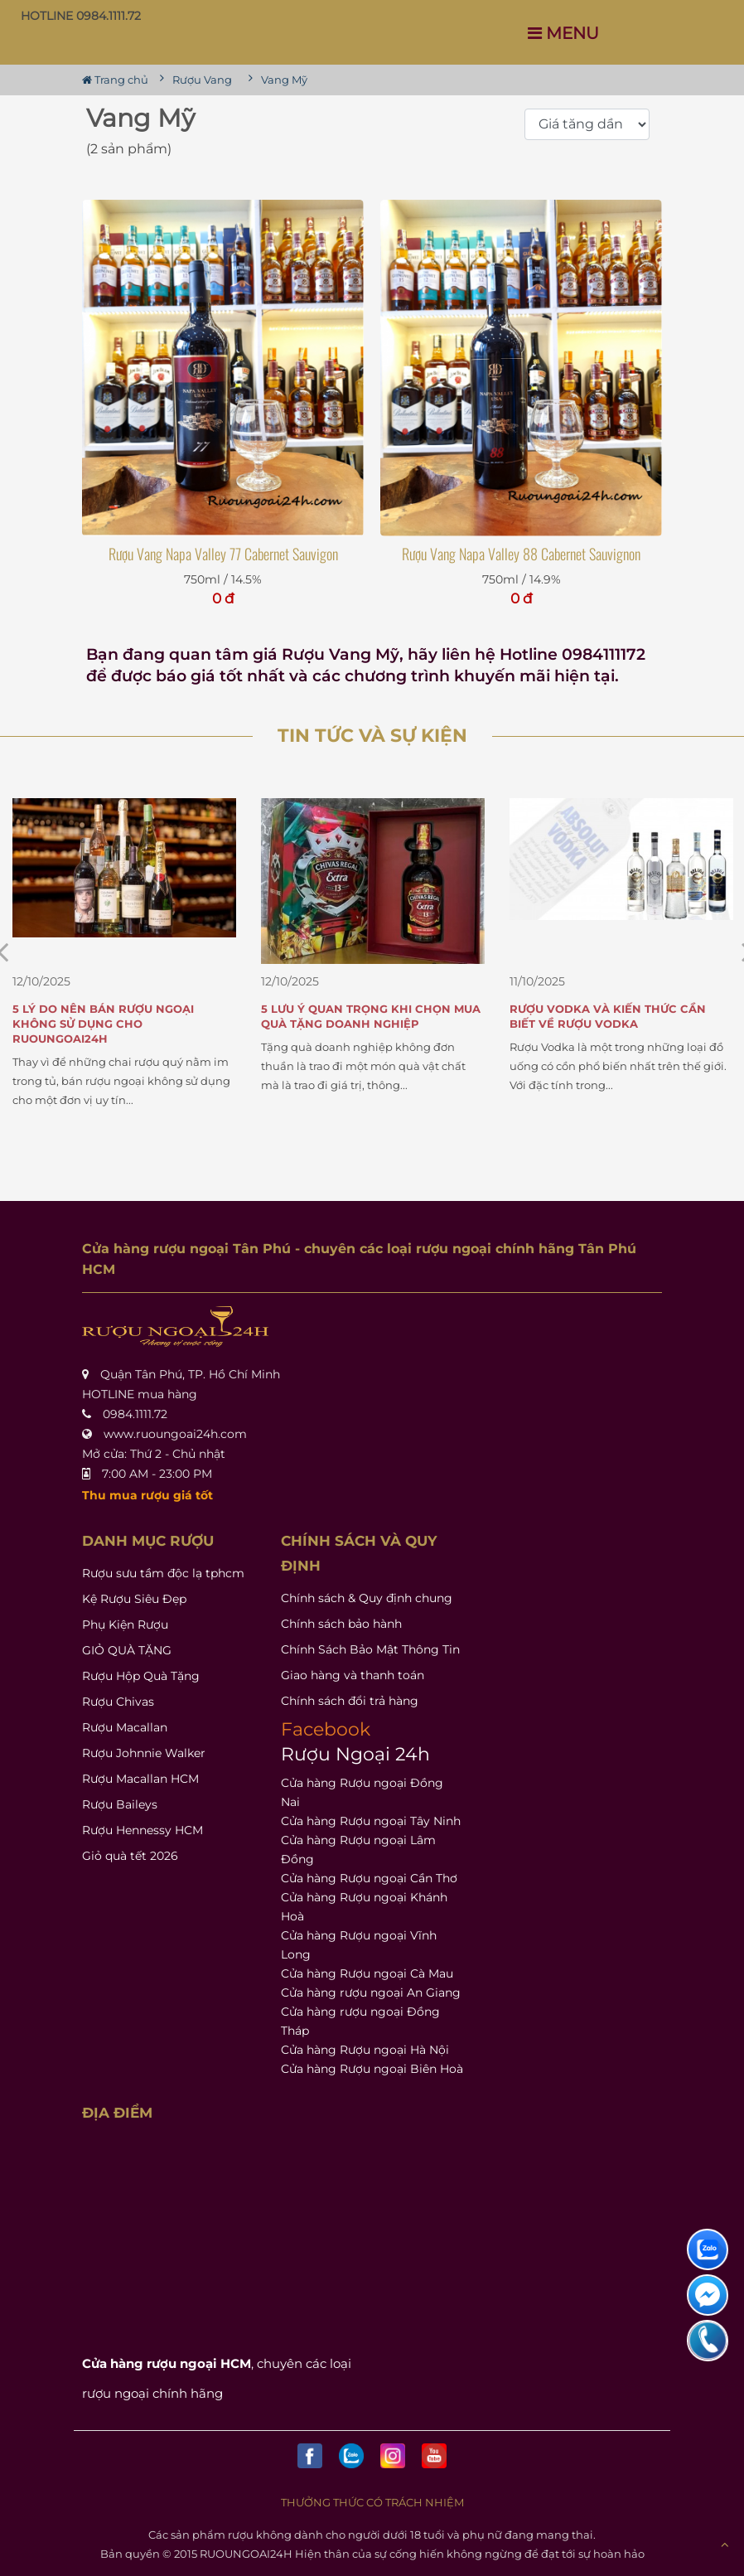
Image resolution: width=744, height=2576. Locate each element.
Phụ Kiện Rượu (125, 1624)
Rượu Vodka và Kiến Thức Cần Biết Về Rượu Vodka (608, 1016)
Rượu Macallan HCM (140, 1778)
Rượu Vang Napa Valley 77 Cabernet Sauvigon (223, 554)
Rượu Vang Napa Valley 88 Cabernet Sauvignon (521, 554)
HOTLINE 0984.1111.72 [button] (81, 15)
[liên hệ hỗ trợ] (707, 2249)
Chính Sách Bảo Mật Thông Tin (370, 1649)
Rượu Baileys (119, 1804)
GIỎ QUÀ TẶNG (127, 1650)
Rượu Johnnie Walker (143, 1753)
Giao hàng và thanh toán (352, 1675)
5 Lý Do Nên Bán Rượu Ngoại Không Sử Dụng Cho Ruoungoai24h (103, 1023)
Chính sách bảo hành (341, 1623)
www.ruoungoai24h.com (175, 1433)
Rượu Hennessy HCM (142, 1830)
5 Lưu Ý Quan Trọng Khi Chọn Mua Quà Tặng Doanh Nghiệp (371, 1016)
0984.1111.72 (135, 1414)
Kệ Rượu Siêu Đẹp (134, 1598)
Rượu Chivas (118, 1701)
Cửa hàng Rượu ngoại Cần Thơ (369, 1878)
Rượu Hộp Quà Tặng (141, 1675)
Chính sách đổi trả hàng (349, 1700)
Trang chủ (115, 79)
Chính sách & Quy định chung (366, 1598)
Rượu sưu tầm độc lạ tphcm (163, 1573)
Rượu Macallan (124, 1727)
